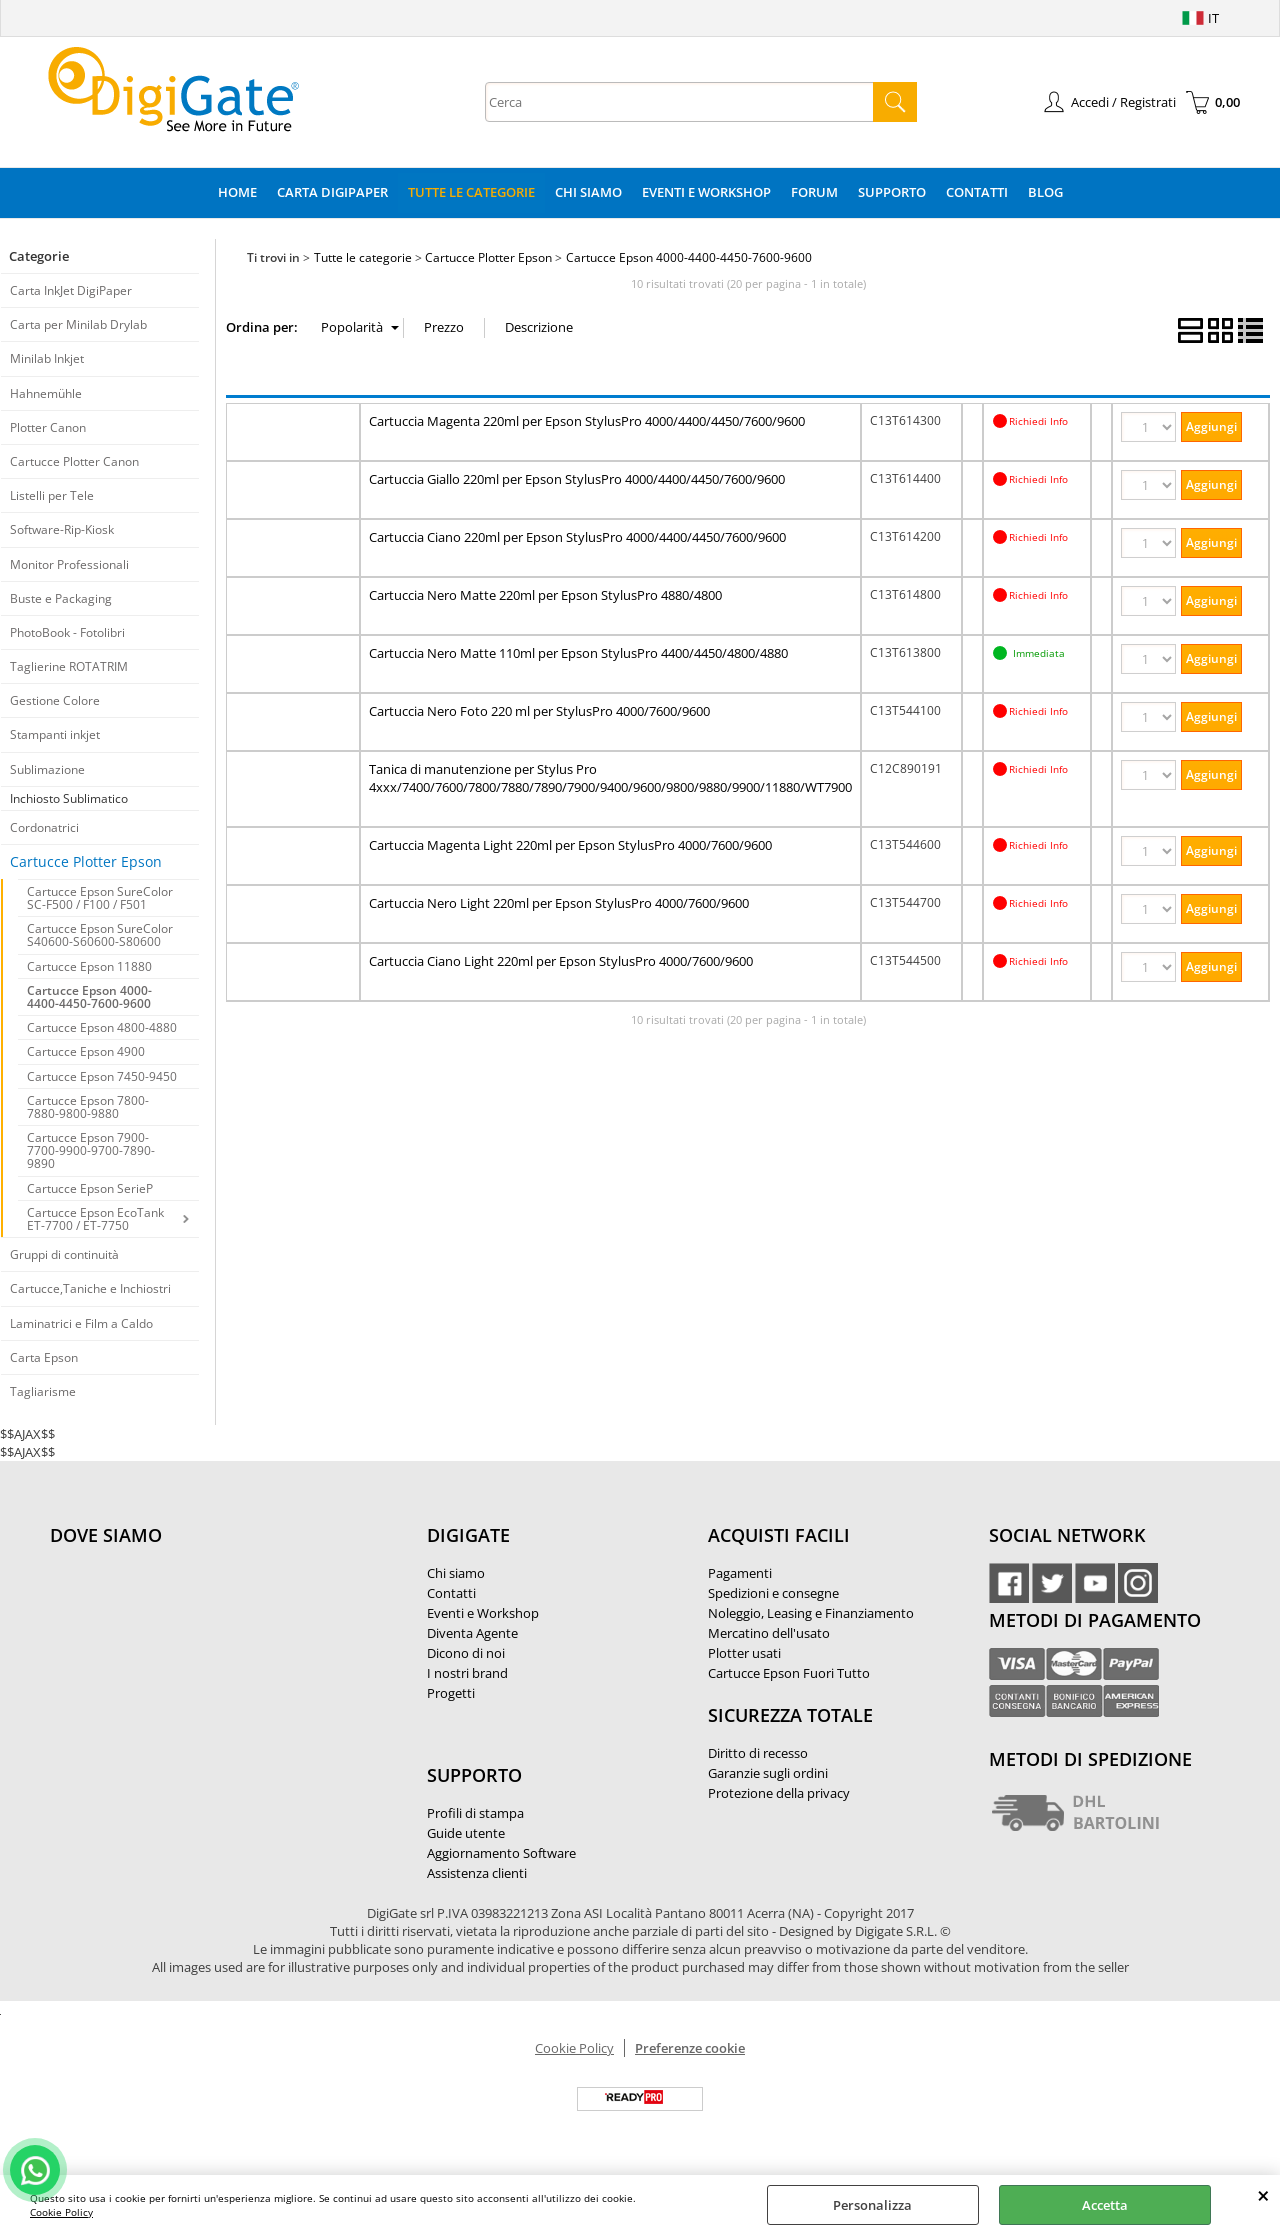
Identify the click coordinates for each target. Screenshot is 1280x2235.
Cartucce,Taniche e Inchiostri (90, 1288)
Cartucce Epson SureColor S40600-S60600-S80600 (100, 935)
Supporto (892, 192)
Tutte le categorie (471, 192)
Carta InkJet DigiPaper (71, 290)
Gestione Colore (55, 700)
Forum (814, 192)
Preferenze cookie (690, 2048)
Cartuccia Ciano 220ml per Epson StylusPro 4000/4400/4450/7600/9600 (577, 537)
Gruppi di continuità (64, 1254)
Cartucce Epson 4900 (86, 1051)
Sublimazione (47, 769)
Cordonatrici (44, 827)
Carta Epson (44, 1357)
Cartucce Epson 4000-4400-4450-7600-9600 (89, 997)
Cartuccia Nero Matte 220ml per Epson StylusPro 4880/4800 (545, 595)
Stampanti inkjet (55, 734)
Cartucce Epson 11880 (89, 966)
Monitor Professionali (69, 564)
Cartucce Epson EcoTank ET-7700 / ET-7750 (95, 1219)
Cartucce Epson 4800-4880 (102, 1027)
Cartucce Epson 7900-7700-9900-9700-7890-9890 (91, 1150)
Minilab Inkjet (47, 358)
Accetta (1105, 2205)
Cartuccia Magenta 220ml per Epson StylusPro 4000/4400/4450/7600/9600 (587, 421)
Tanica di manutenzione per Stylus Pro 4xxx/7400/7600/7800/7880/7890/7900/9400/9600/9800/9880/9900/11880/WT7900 (610, 778)
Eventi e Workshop (706, 192)
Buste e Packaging (61, 598)
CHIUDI (1263, 2195)
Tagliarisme (43, 1391)
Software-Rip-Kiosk (62, 529)
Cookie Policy (61, 2212)
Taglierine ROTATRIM (69, 666)
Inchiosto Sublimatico (69, 798)
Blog (1045, 192)
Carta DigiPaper (332, 192)
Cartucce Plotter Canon (74, 461)
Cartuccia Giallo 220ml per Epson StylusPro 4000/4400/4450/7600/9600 (577, 479)
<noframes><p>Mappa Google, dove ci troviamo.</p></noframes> (200, 1668)
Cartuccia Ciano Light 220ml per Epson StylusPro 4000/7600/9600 (561, 961)
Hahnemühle (46, 393)
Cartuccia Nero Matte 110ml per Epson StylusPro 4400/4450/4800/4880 (578, 653)
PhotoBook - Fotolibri (67, 632)
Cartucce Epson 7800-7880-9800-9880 (88, 1107)
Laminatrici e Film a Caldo (81, 1323)
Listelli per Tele (52, 495)
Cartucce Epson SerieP (90, 1188)
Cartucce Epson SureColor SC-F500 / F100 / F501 (100, 898)
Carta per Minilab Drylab (78, 324)
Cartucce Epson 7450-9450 (102, 1076)
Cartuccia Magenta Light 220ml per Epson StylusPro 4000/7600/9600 (570, 845)
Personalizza (872, 2205)
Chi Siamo (588, 192)
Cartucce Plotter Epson (86, 861)
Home (237, 192)
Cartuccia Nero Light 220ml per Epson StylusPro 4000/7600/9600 (559, 903)
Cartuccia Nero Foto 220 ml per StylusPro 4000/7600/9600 (539, 711)
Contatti (977, 192)
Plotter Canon (48, 427)
